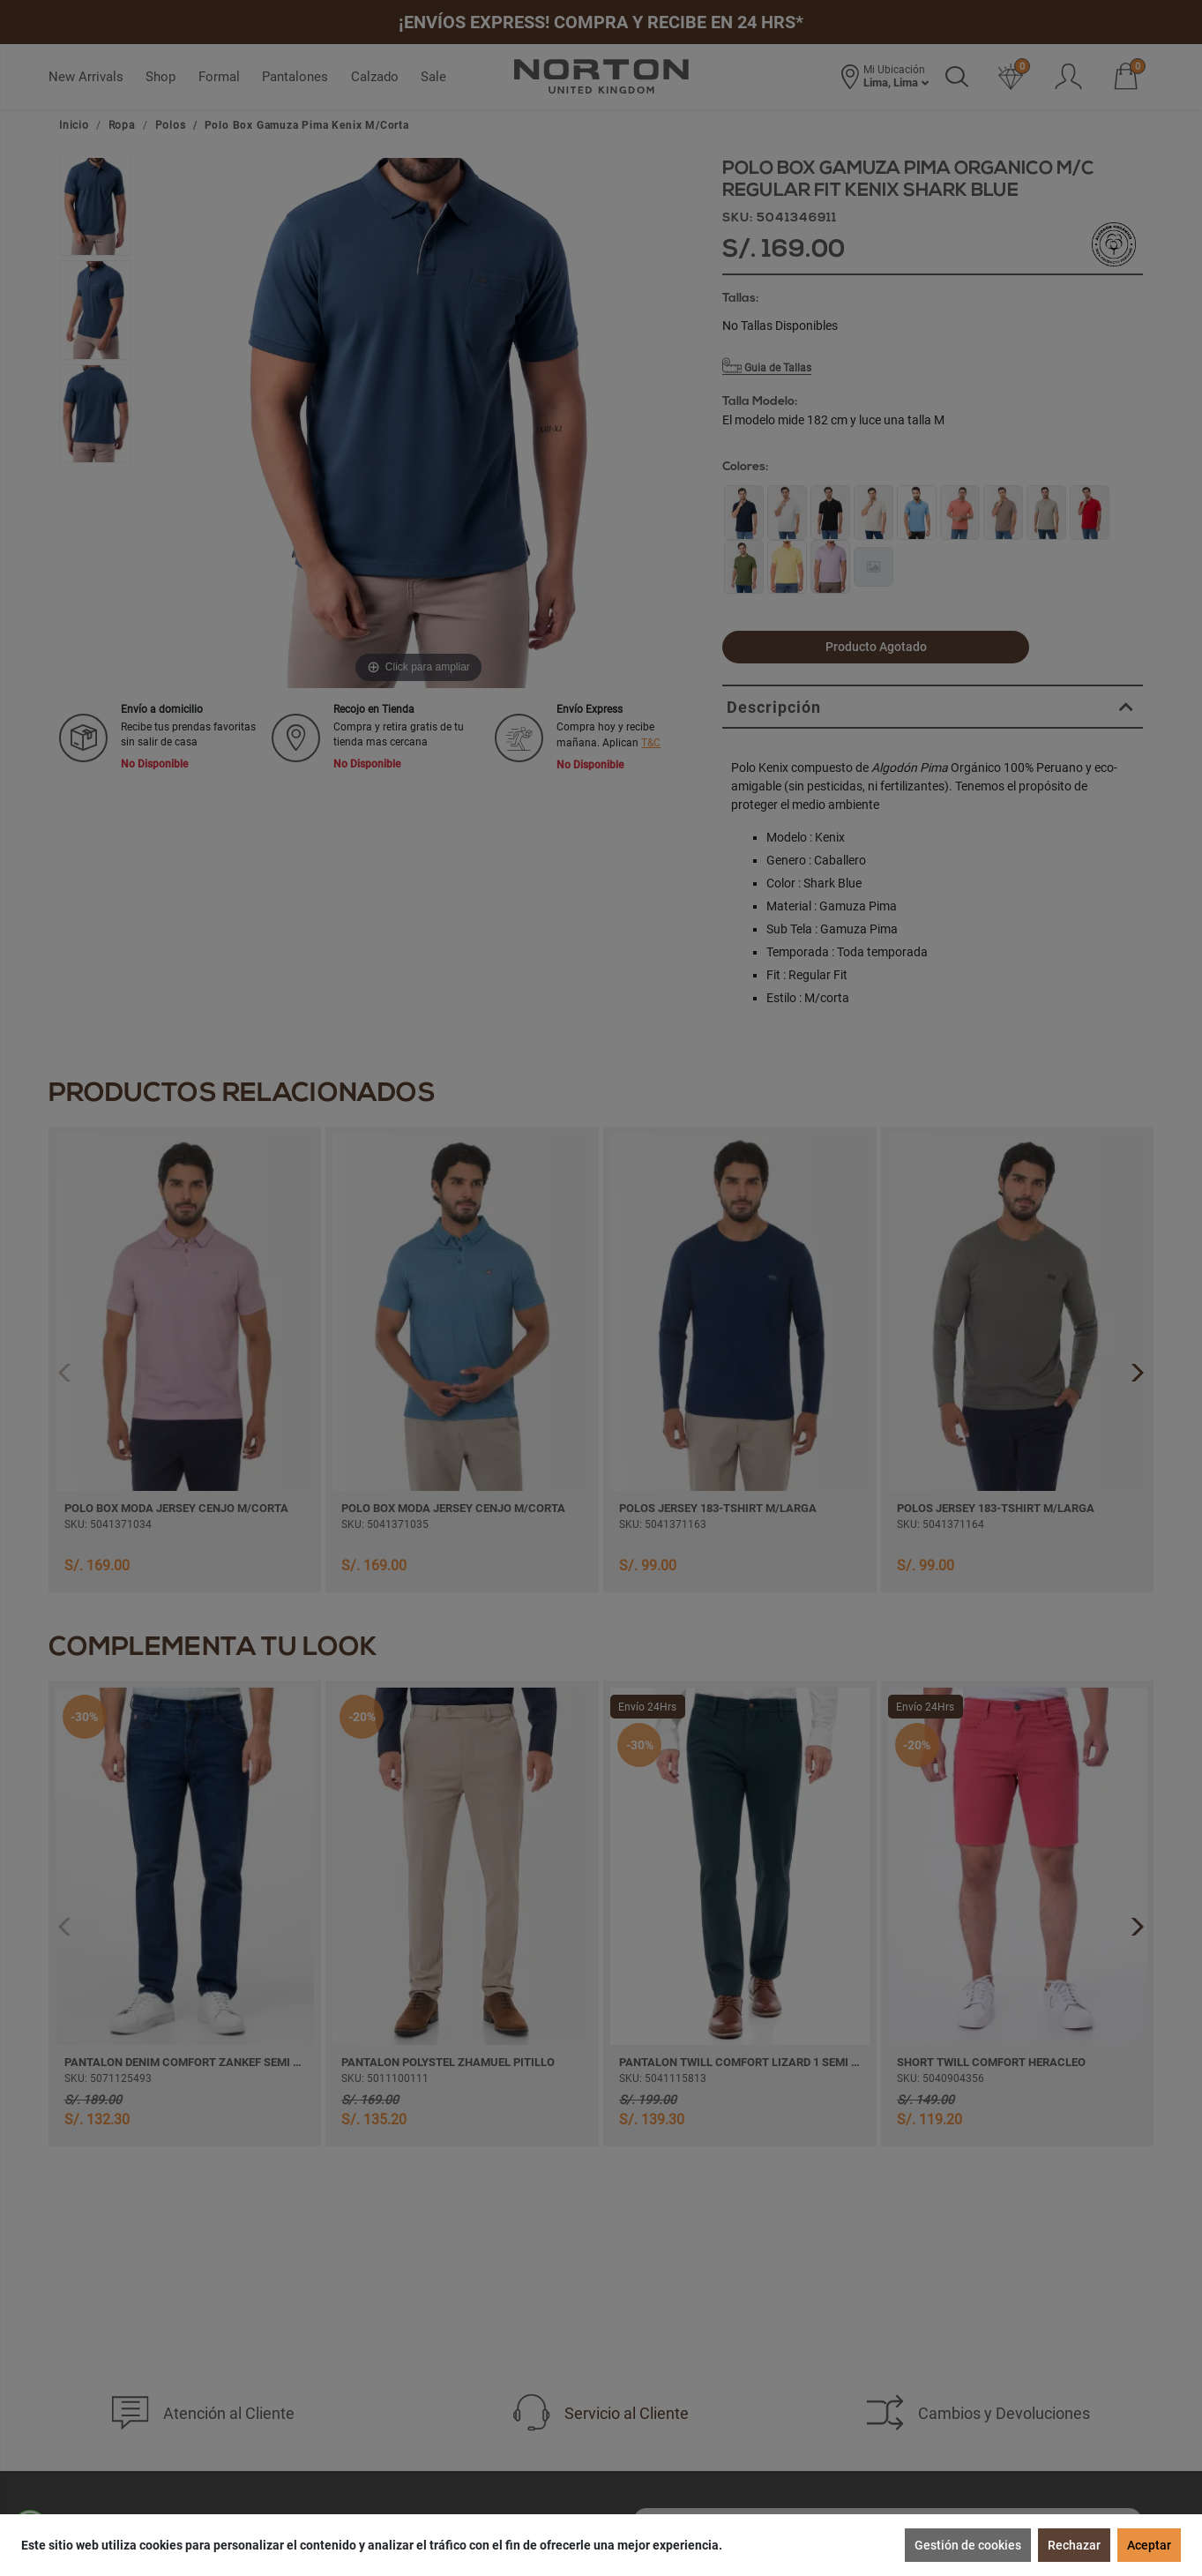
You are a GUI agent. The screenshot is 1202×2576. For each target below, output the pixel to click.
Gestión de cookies (968, 2545)
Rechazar (1074, 2545)
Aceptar (1149, 2545)
